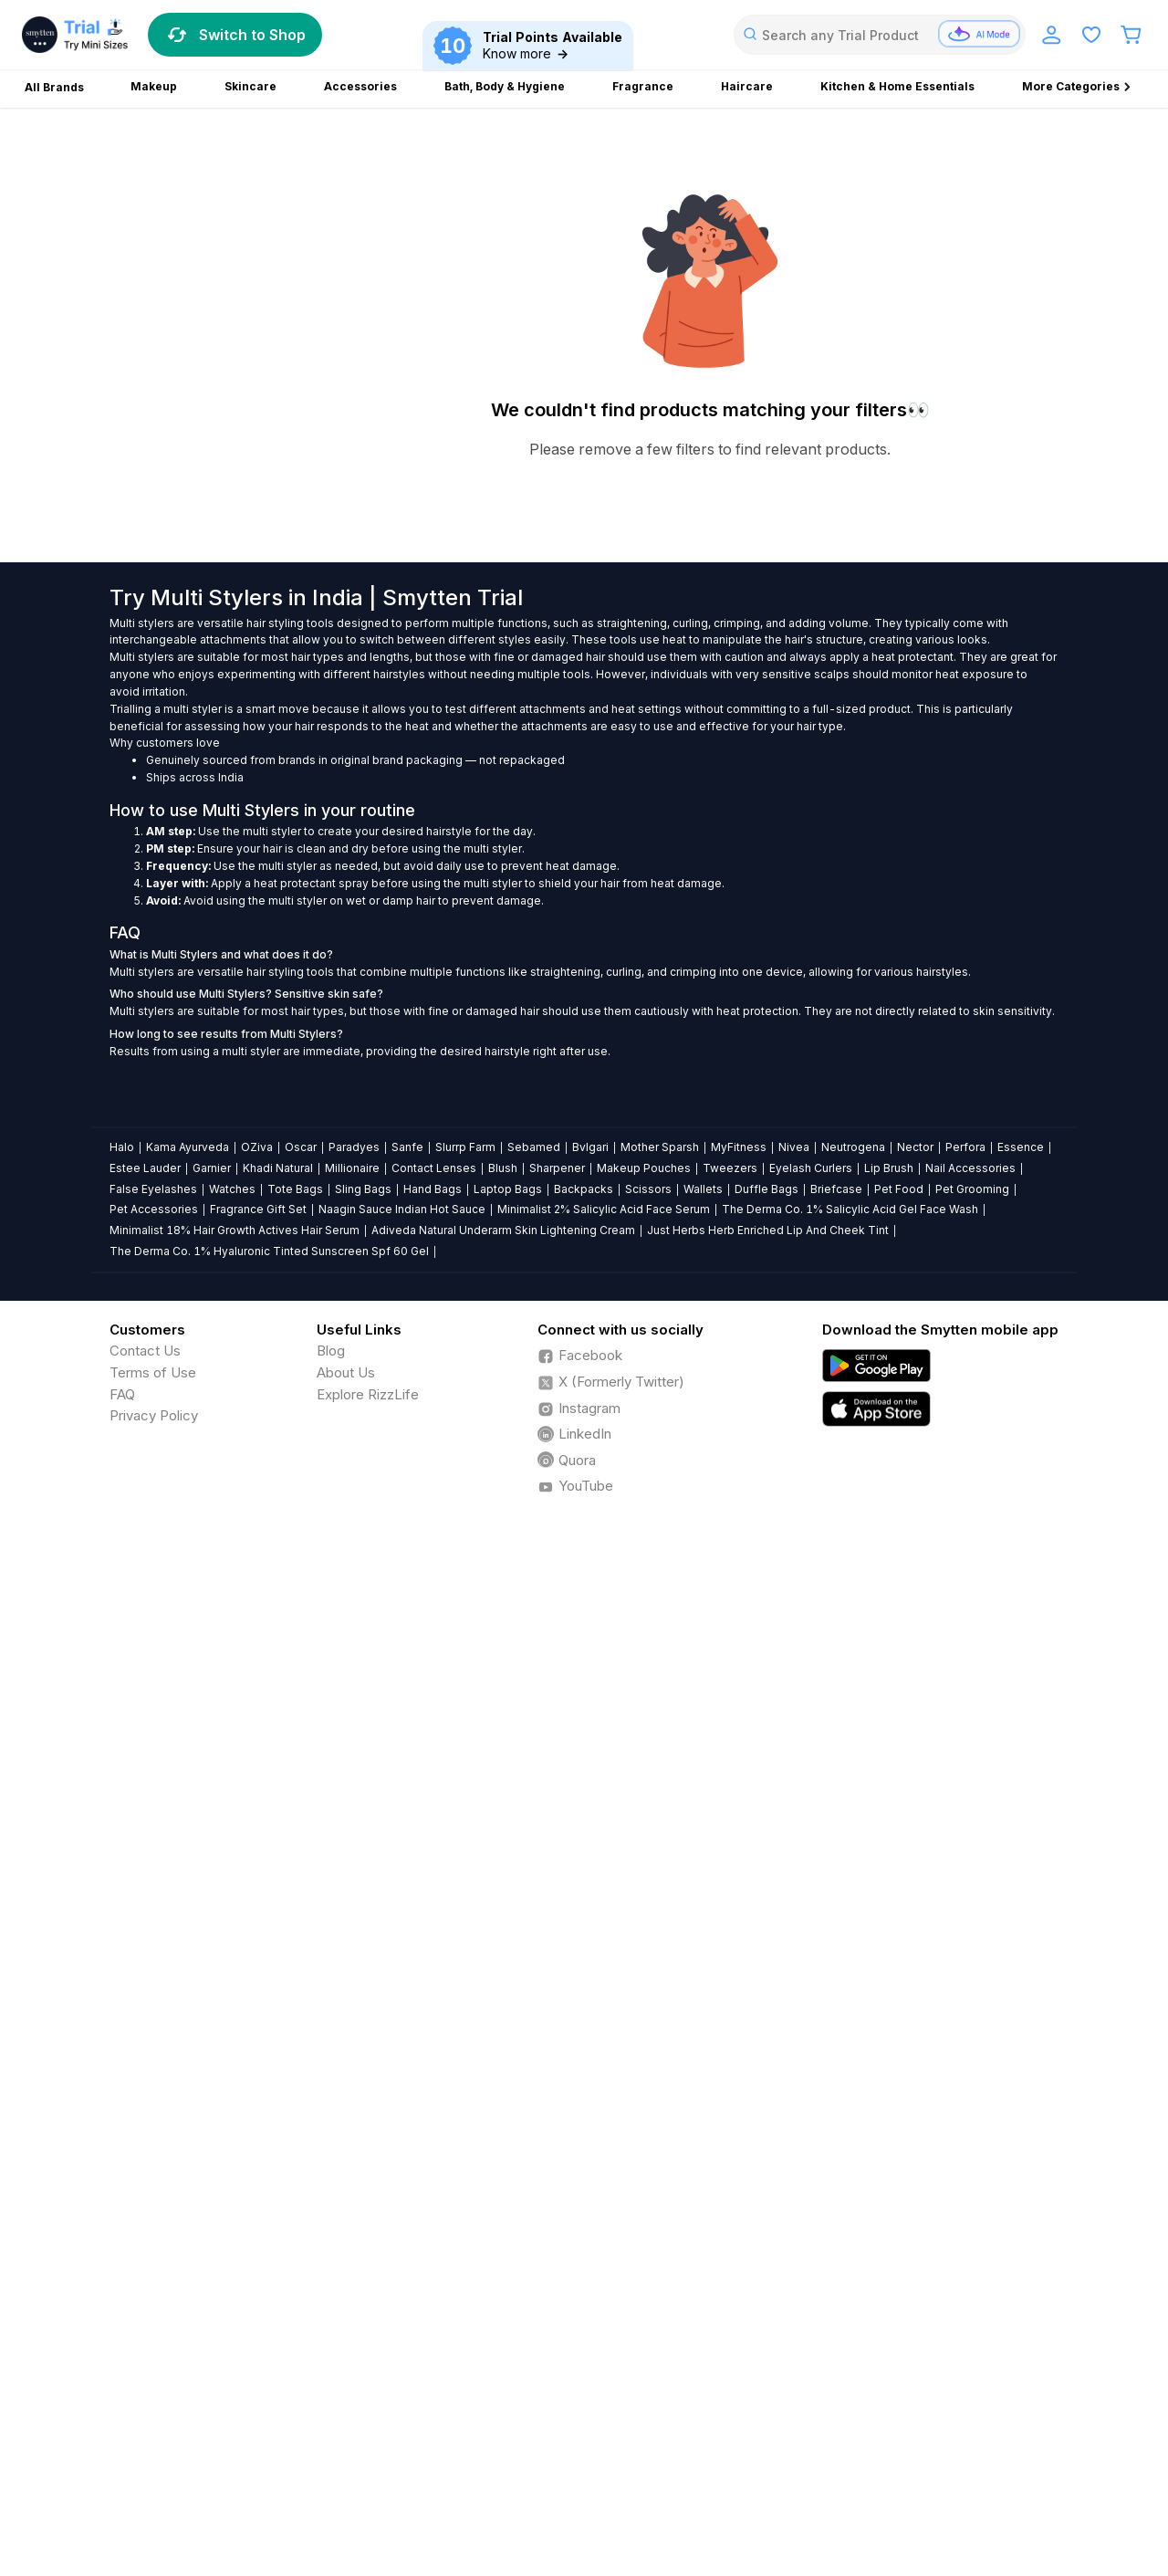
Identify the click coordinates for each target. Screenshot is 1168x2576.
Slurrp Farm (465, 1147)
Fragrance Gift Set (258, 1209)
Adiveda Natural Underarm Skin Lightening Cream (503, 1230)
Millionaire (352, 1168)
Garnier (212, 1168)
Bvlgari (590, 1147)
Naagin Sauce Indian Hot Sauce (401, 1209)
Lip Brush (888, 1168)
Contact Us (145, 1350)
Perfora (965, 1147)
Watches (232, 1189)
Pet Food (898, 1189)
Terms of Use (153, 1372)
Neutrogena (853, 1147)
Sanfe (407, 1147)
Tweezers (730, 1168)
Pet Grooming (972, 1189)
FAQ (122, 1394)
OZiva (257, 1147)
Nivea (793, 1147)
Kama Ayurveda (187, 1147)
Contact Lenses (433, 1168)
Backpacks (583, 1189)
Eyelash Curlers (810, 1168)
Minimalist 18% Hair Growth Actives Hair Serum (235, 1230)
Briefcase (836, 1189)
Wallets (703, 1189)
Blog (331, 1350)
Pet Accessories (154, 1209)
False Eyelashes (153, 1189)
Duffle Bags (766, 1189)
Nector (915, 1147)
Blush (502, 1168)
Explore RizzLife (368, 1394)
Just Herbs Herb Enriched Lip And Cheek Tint (768, 1230)
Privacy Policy (154, 1415)
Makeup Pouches (644, 1168)
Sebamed (533, 1147)
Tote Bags (295, 1189)
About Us (346, 1372)
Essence (1020, 1147)
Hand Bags (432, 1189)
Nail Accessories (970, 1168)
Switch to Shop (235, 34)
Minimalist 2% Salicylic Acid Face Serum (603, 1209)
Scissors (648, 1189)
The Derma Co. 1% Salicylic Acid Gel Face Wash (850, 1209)
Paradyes (354, 1147)
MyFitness (738, 1147)
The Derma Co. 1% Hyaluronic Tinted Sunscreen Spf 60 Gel (269, 1251)
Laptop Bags (508, 1189)
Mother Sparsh (659, 1147)
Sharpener (557, 1168)
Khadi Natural (278, 1168)
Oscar (301, 1147)
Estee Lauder (145, 1168)
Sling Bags (363, 1189)
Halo (122, 1147)
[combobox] (880, 35)
